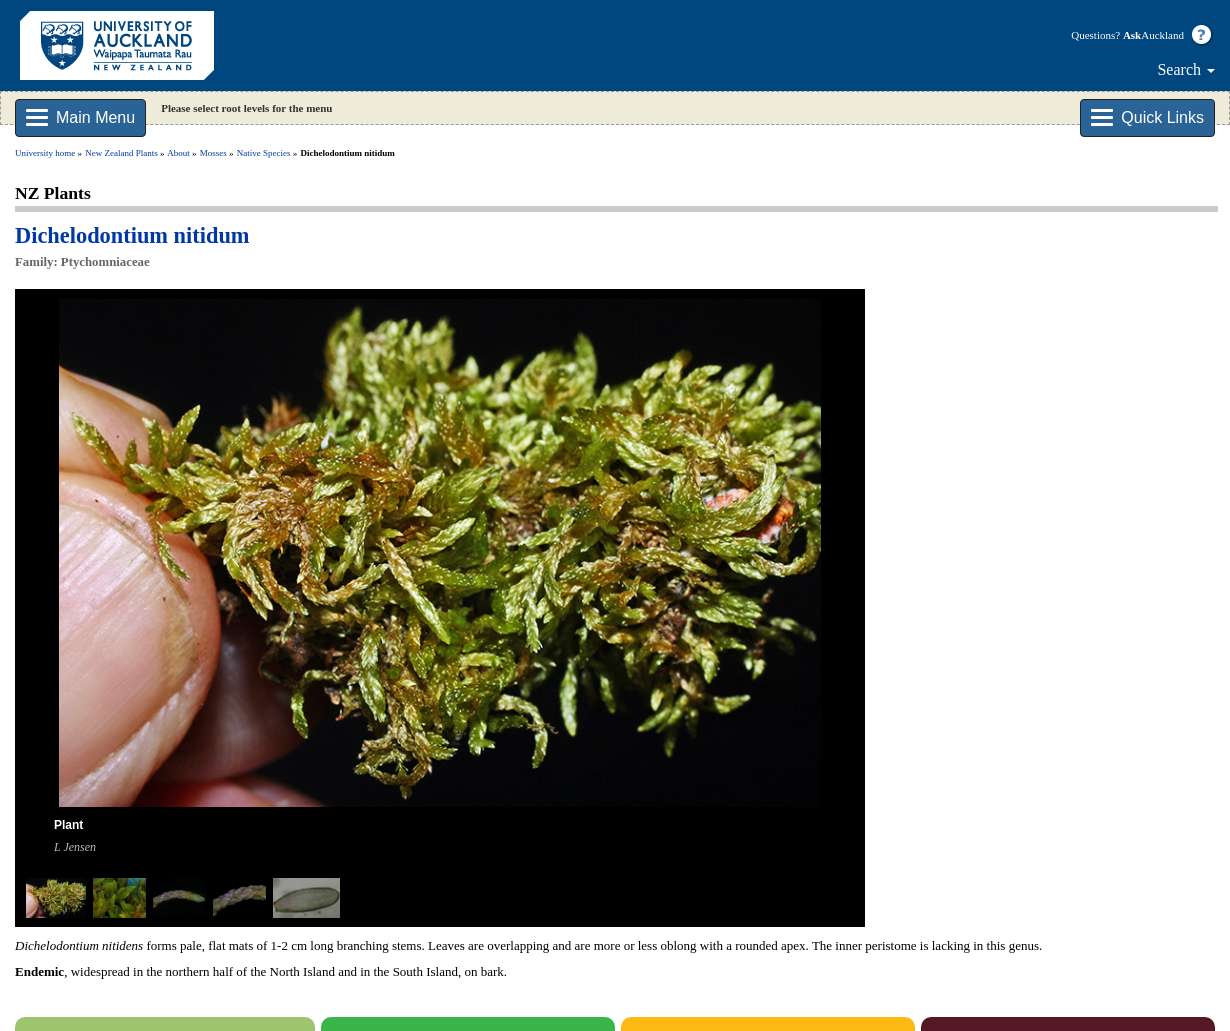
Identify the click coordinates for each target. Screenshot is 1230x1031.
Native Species (264, 153)
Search (1186, 69)
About (178, 153)
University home (45, 153)
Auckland (1153, 35)
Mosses (213, 153)
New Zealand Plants (121, 153)
